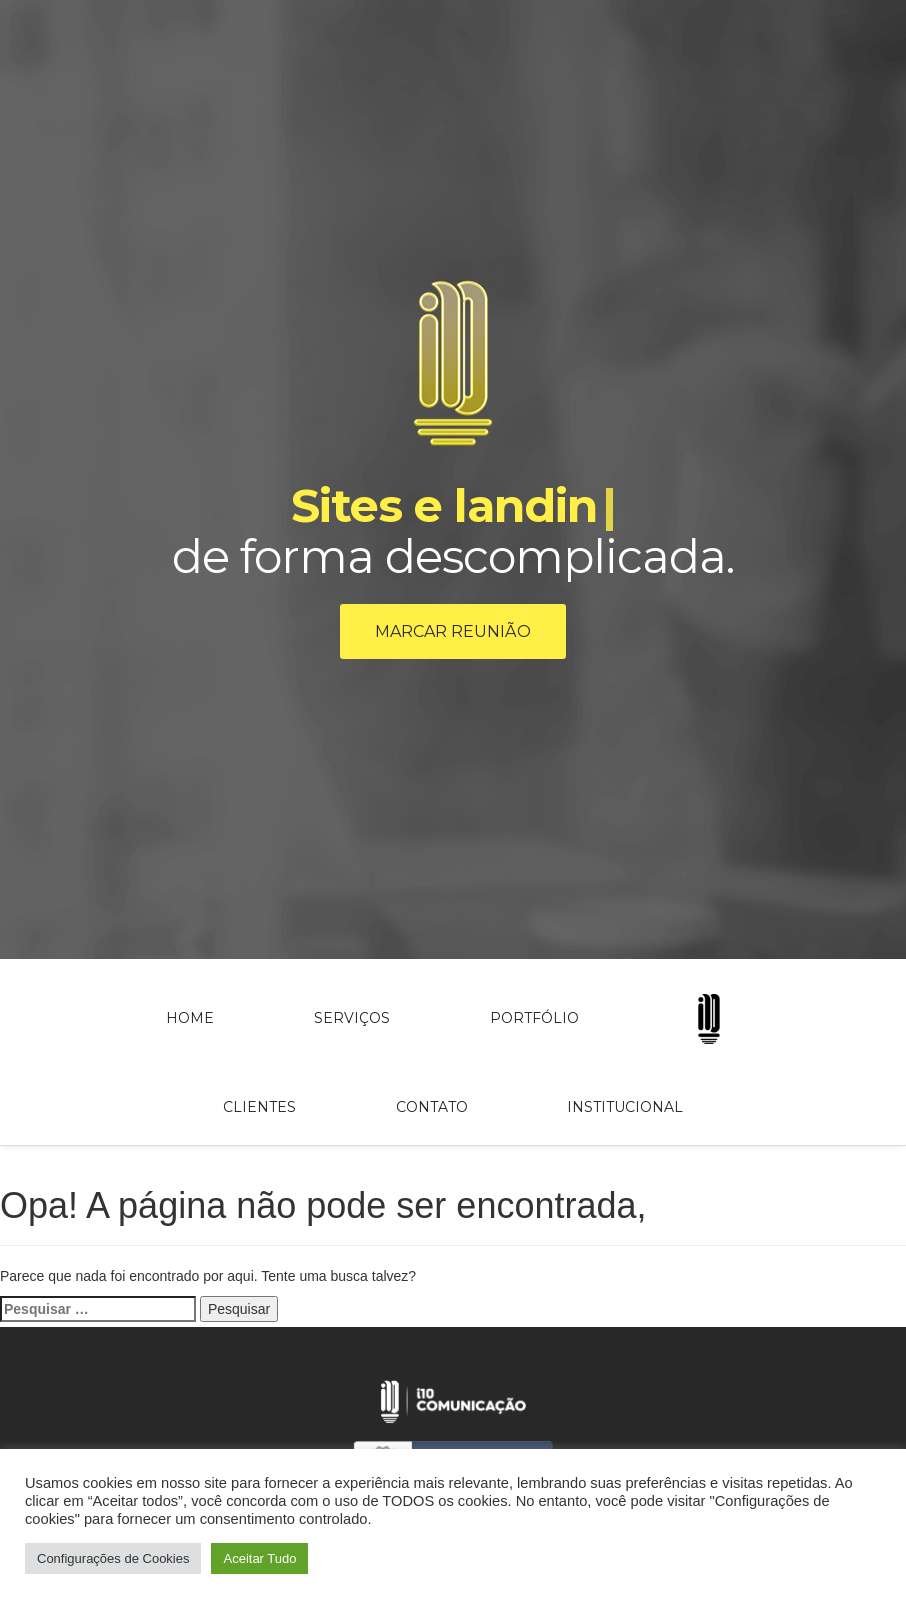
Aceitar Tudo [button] (259, 1558)
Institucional (625, 1107)
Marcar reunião (453, 631)
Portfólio (534, 1018)
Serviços (352, 1018)
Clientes (259, 1107)
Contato (432, 1107)
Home (190, 1018)
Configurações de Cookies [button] (113, 1558)
